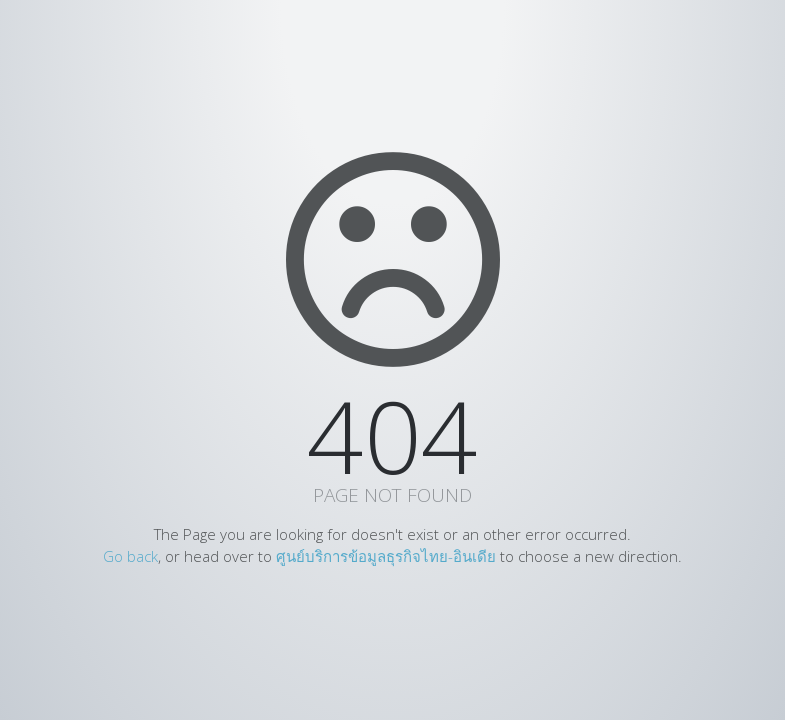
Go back (130, 556)
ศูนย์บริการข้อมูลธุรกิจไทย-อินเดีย (386, 556)
